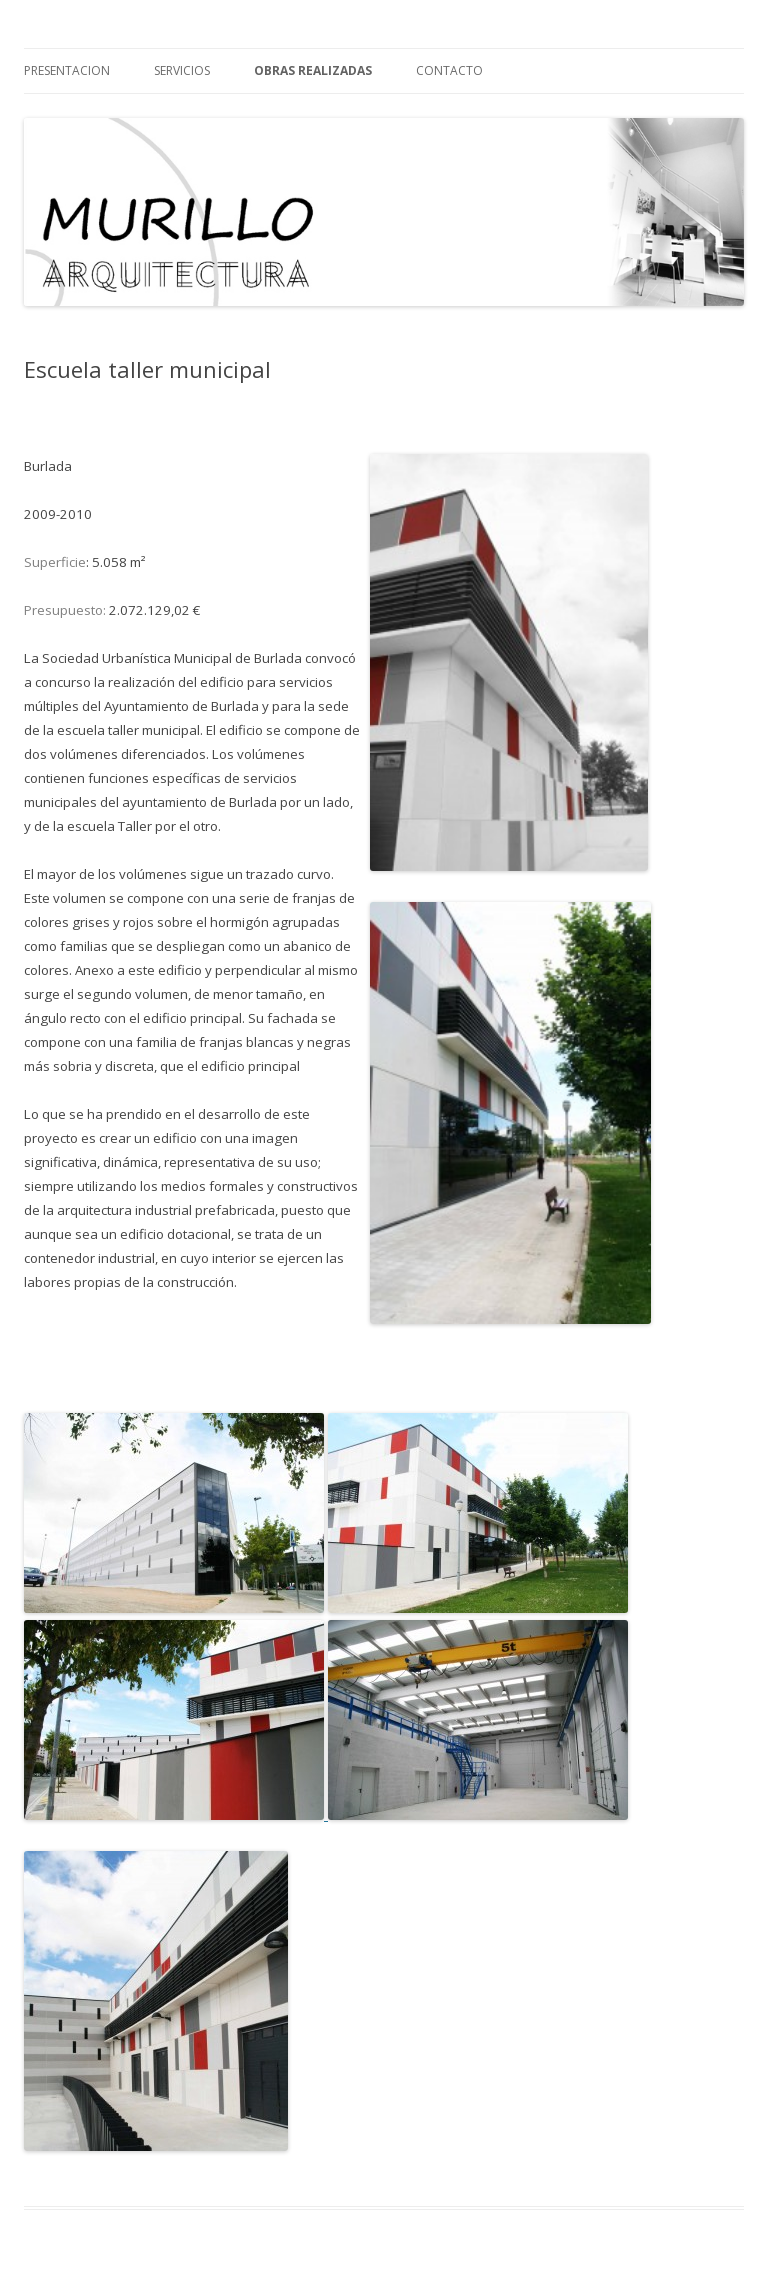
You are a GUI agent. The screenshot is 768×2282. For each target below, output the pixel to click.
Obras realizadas (313, 70)
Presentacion (67, 70)
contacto (449, 70)
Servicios (182, 70)
